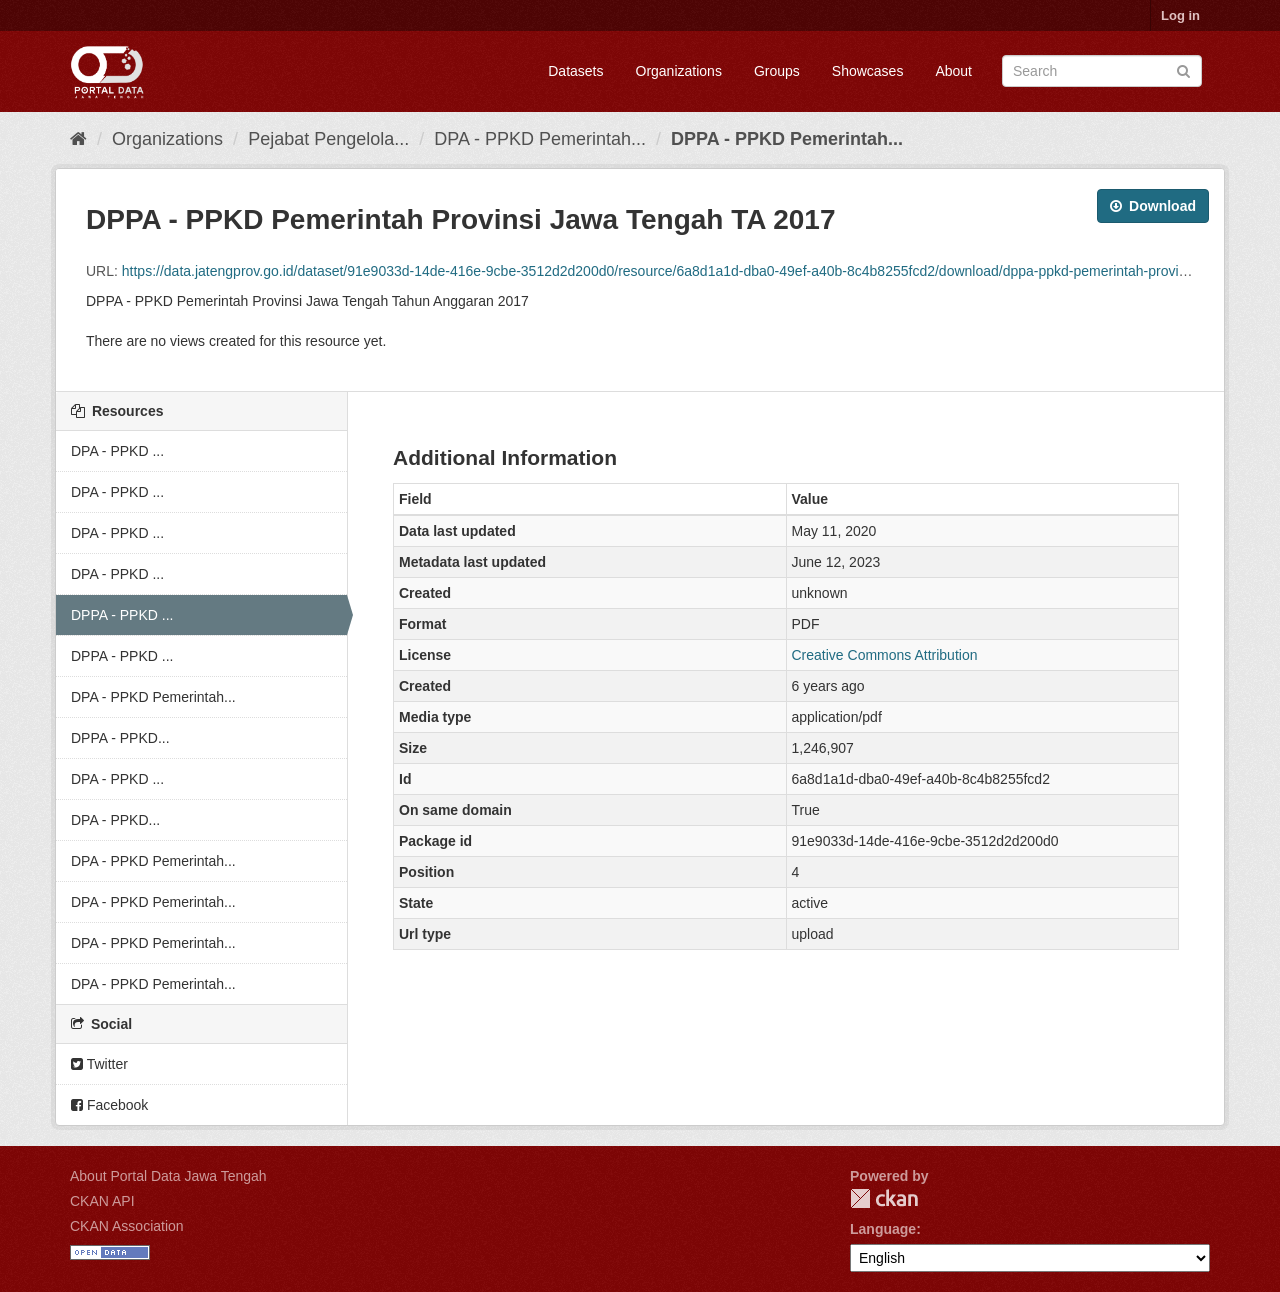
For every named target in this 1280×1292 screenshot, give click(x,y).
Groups (777, 71)
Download (1153, 206)
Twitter (99, 1064)
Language (883, 1229)
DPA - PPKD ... (117, 451)
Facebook (109, 1105)
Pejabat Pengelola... (328, 139)
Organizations (679, 71)
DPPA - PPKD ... (122, 615)
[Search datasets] (1102, 71)
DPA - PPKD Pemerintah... (540, 139)
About (953, 71)
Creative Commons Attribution (885, 655)
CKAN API (102, 1201)
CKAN (884, 1198)
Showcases (868, 71)
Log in (1180, 15)
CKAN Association (127, 1226)
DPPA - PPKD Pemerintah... (787, 139)
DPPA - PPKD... (120, 738)
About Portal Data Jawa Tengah (168, 1176)
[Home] (78, 139)
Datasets (575, 71)
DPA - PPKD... (115, 820)
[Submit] (1183, 69)
